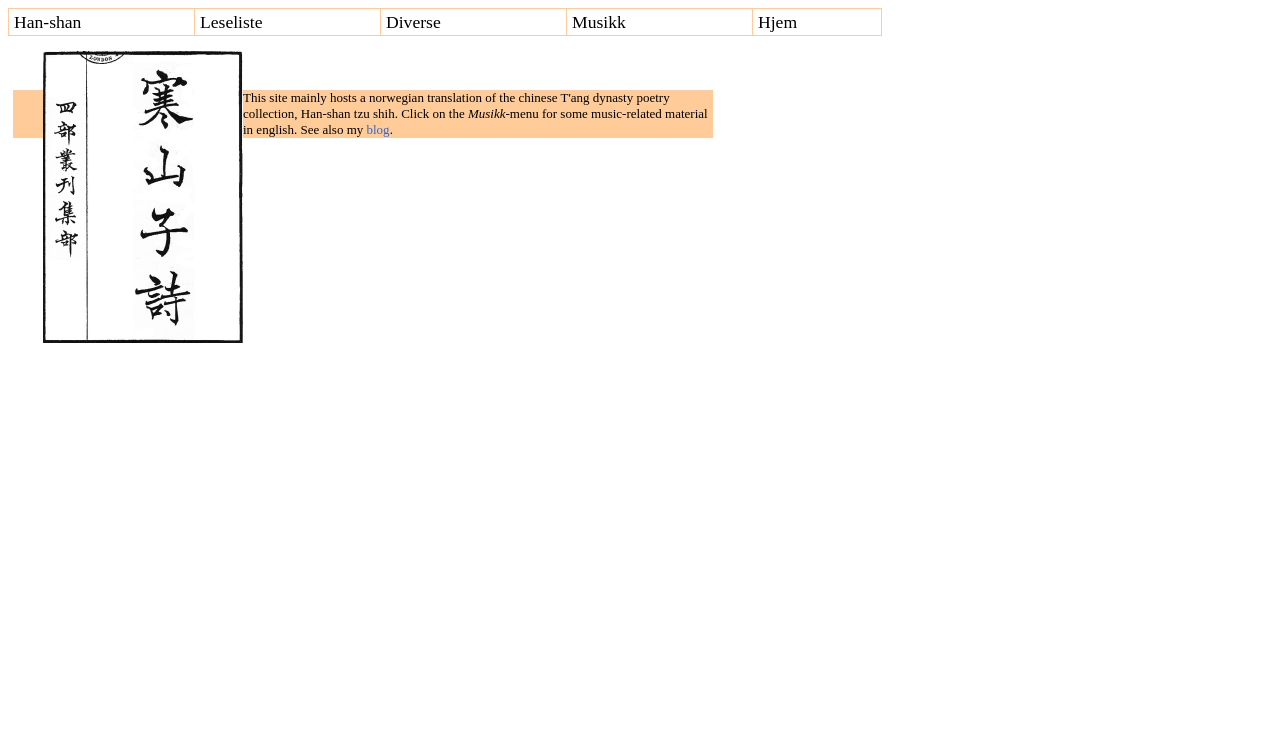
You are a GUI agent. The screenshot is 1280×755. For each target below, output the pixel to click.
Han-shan (47, 23)
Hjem (777, 23)
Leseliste (231, 23)
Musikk (599, 23)
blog (378, 129)
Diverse (413, 23)
